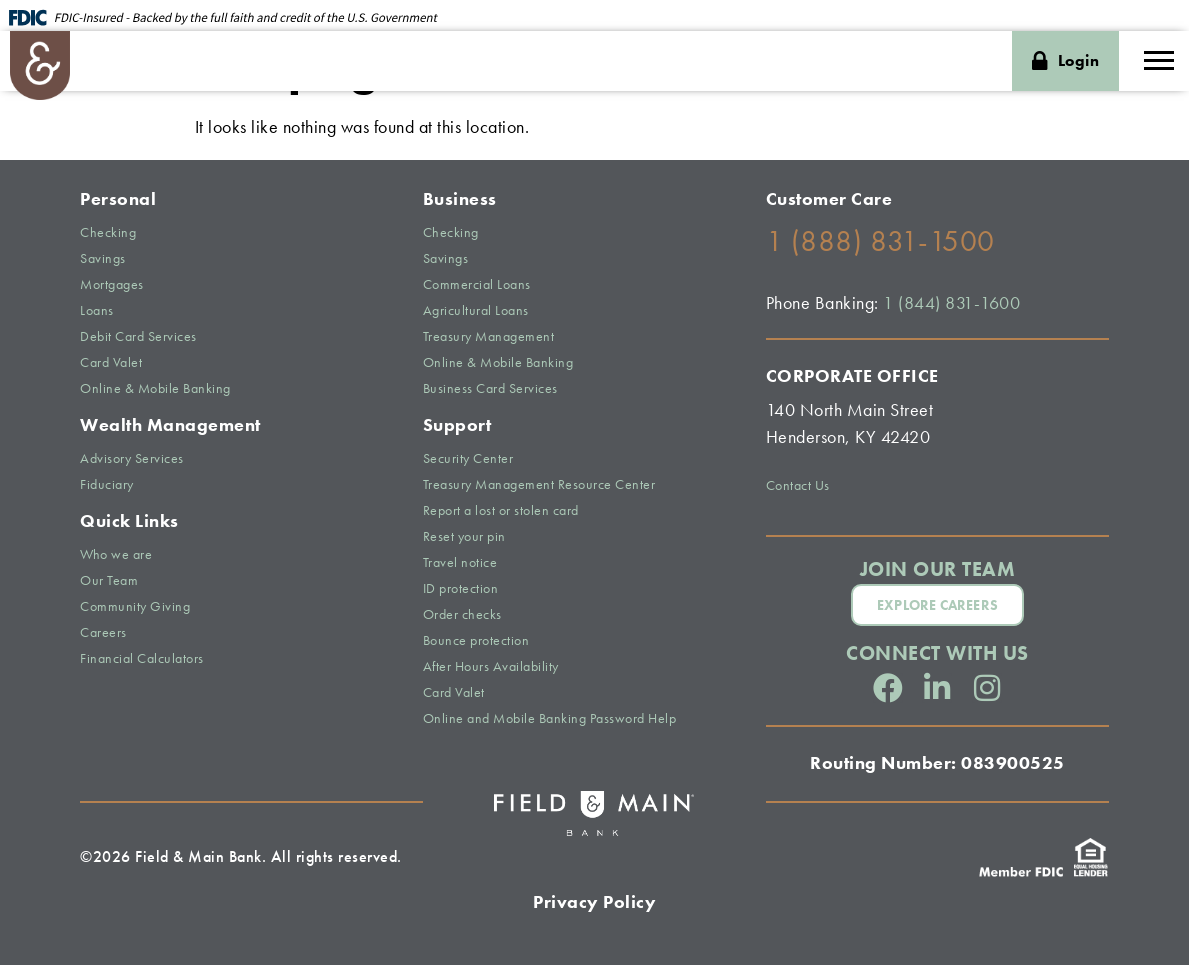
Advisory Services (132, 460)
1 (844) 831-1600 (951, 304)
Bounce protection (476, 642)
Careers (103, 634)
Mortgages (112, 286)
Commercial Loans (477, 286)
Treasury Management (489, 338)
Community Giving (135, 608)
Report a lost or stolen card (501, 512)
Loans (97, 312)
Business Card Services (490, 390)
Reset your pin (464, 538)
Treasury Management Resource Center (539, 486)
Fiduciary (107, 486)
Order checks (462, 616)
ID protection (461, 590)
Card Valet (111, 364)
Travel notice (460, 564)
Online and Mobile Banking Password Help (550, 720)
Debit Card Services (138, 338)
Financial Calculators (142, 660)
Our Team (109, 582)
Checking (108, 234)
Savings (103, 260)
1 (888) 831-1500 (880, 243)
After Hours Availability (491, 668)
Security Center (468, 460)
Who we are (116, 556)
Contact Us (798, 487)
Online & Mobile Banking (155, 390)
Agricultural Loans (476, 312)
